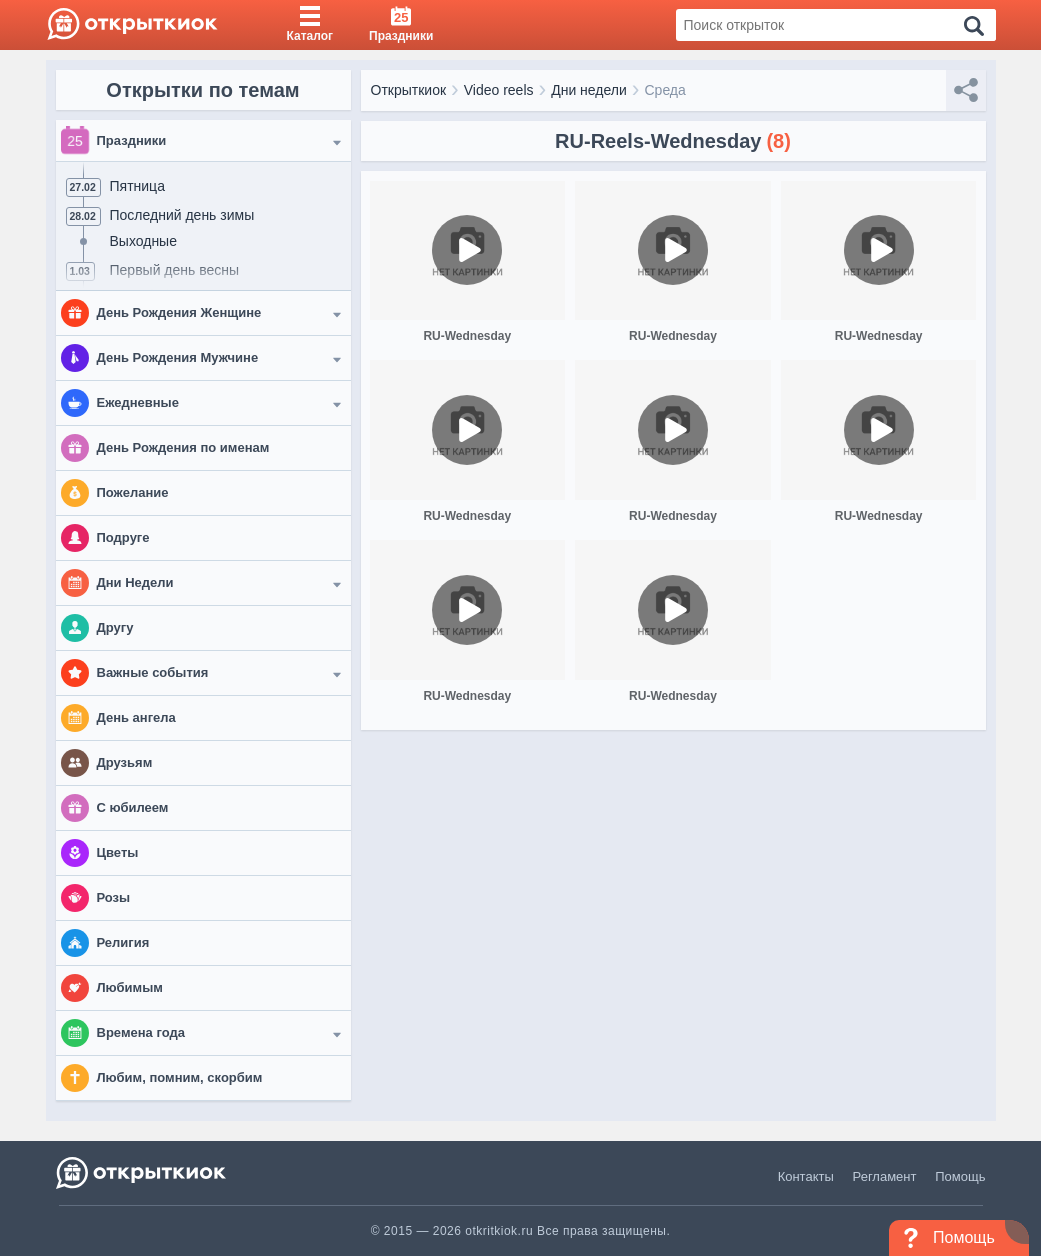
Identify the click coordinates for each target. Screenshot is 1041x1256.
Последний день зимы (182, 215)
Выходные (143, 241)
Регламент (885, 1176)
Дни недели (589, 90)
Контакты (806, 1176)
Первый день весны (175, 270)
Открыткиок (409, 90)
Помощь (960, 1176)
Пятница (137, 186)
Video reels (499, 90)
